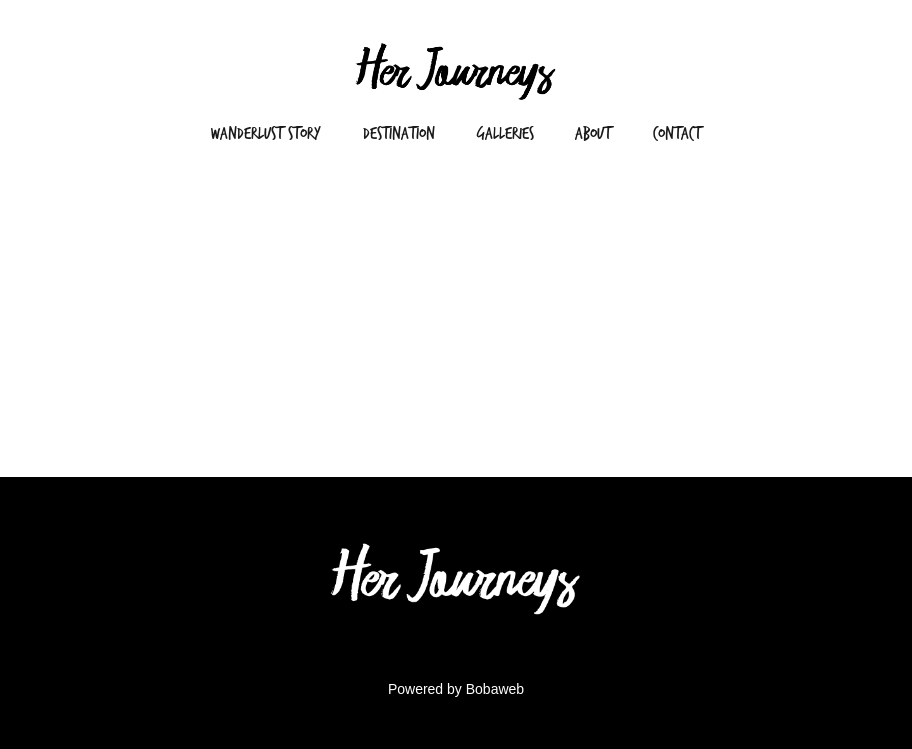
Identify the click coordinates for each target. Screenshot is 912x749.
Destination (399, 133)
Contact (677, 133)
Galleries (505, 133)
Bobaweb (495, 689)
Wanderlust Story (266, 133)
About (593, 133)
